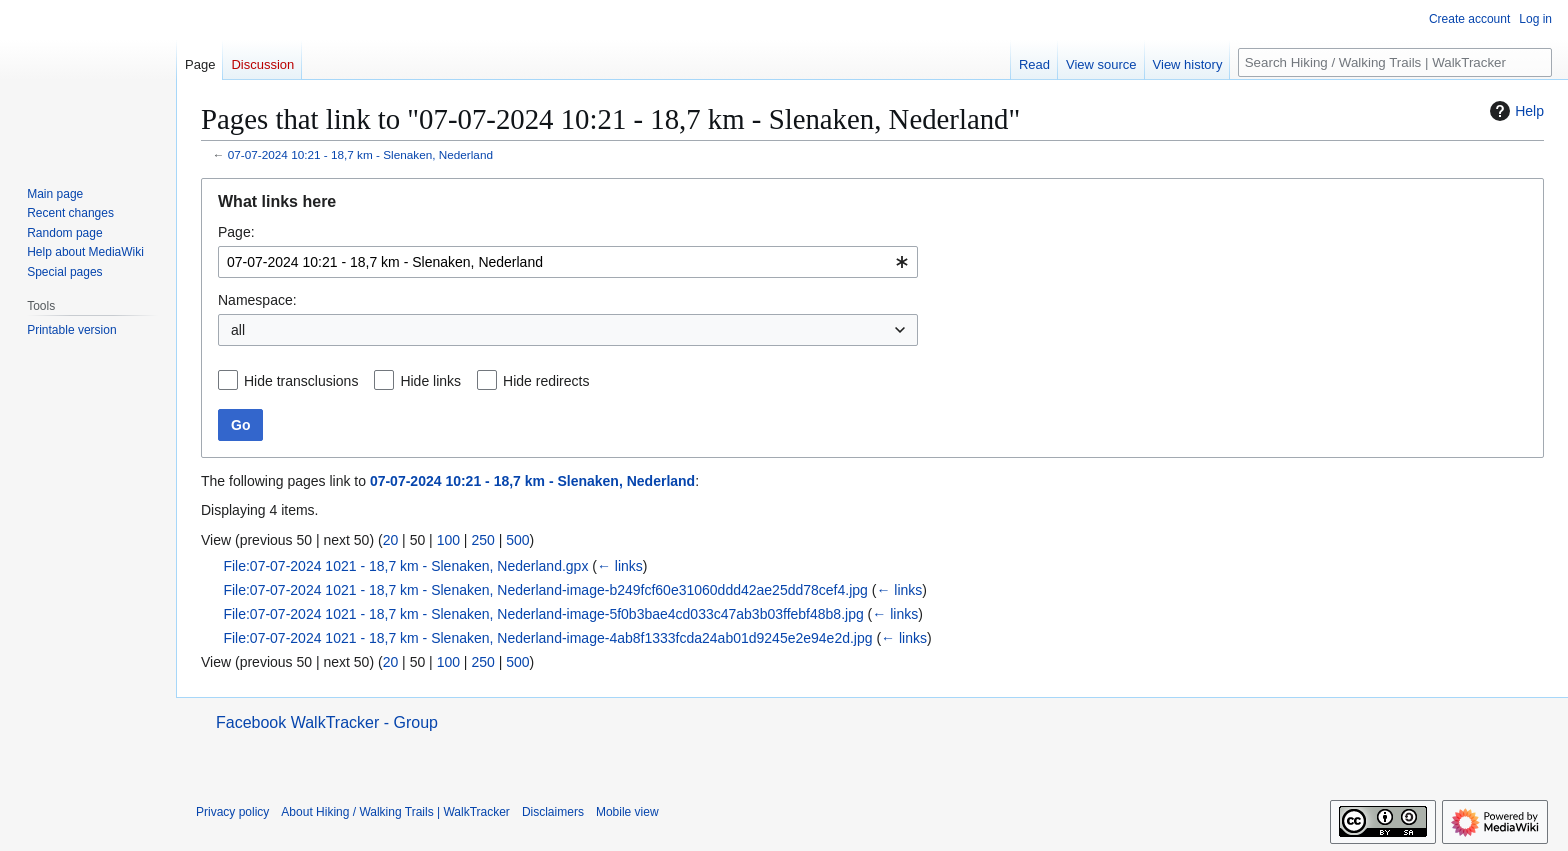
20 (391, 540)
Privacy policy (232, 812)
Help (1514, 111)
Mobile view (627, 812)
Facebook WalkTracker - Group (327, 722)
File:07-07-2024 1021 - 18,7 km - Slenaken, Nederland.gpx (405, 566)
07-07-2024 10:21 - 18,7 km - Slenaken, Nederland (360, 154)
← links (620, 566)
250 (482, 540)
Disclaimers (553, 812)
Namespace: (257, 300)
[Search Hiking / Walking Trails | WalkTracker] (1395, 62)
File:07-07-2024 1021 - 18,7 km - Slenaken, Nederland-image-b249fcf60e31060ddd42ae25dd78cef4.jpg (545, 590)
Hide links (430, 381)
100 (448, 540)
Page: (236, 232)
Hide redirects (546, 381)
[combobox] (568, 262)
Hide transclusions (301, 381)
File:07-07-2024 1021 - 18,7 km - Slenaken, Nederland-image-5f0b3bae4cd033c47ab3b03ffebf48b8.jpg (543, 614)
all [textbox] (238, 330)
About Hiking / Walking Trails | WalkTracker (395, 812)
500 (517, 540)
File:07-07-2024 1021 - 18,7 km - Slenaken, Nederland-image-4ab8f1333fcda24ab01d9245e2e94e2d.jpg (547, 638)
